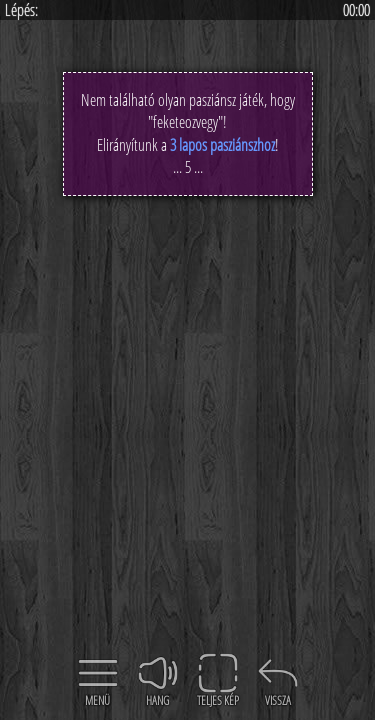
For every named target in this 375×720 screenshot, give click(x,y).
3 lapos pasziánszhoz (222, 145)
